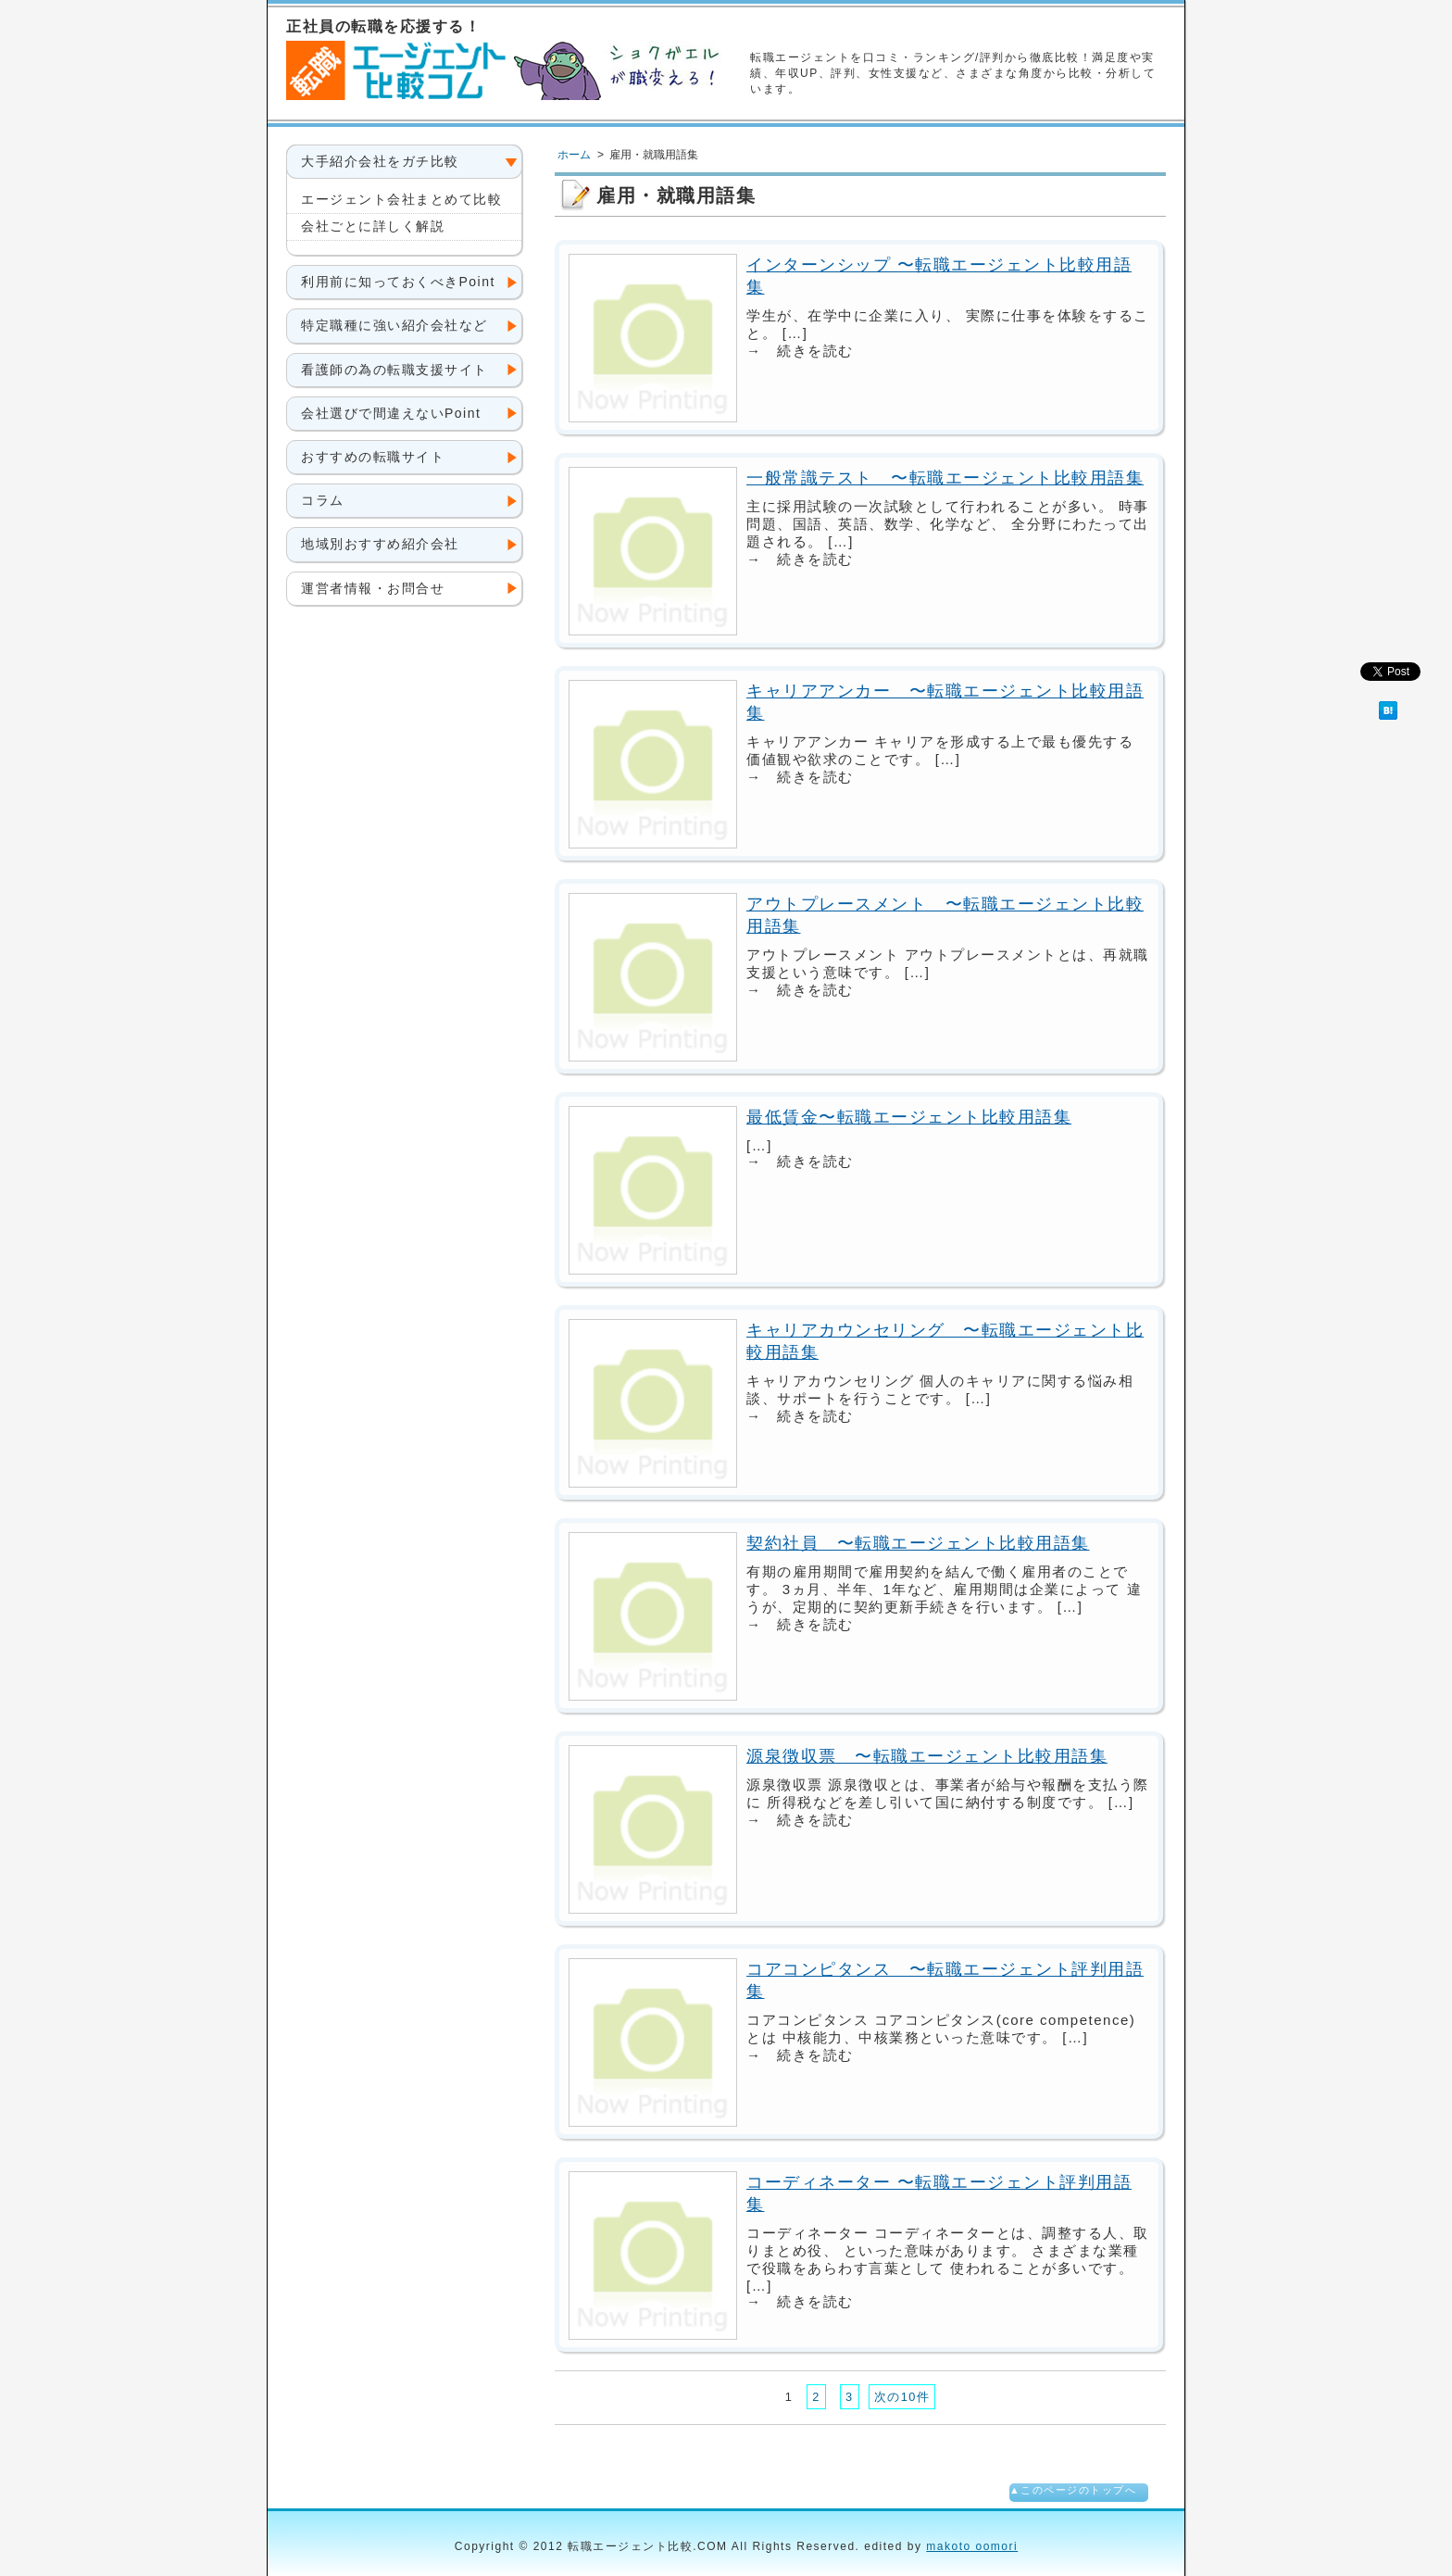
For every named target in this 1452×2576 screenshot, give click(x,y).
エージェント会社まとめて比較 (401, 199)
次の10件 (902, 2397)
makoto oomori (972, 2546)
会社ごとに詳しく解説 (372, 226)
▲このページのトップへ (1072, 2489)
